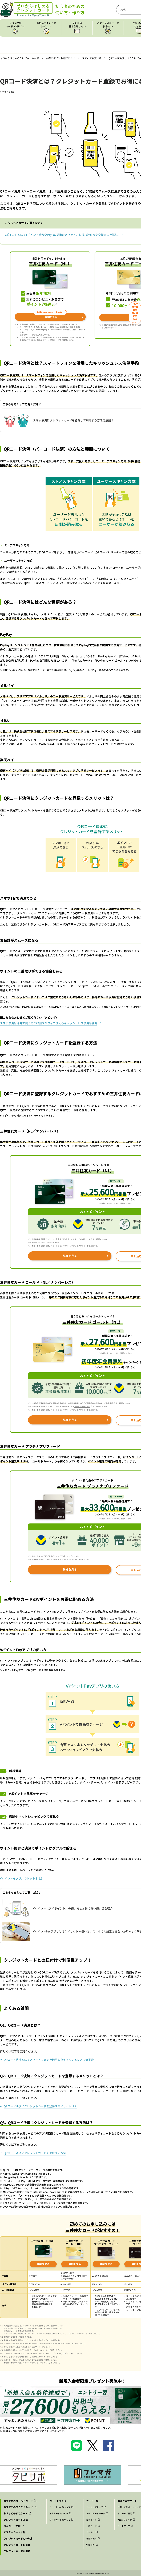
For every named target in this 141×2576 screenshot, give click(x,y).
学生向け (90, 2544)
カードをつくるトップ (59, 2507)
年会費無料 (91, 2538)
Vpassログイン (125, 2519)
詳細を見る (43, 2264)
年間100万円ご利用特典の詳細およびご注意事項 (94, 1403)
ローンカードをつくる (59, 2519)
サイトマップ (124, 2526)
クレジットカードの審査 (16, 2545)
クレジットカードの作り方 (18, 2538)
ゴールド (90, 2532)
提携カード (91, 2519)
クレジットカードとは (15, 2519)
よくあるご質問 (125, 2513)
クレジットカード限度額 (16, 2551)
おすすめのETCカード (15, 2513)
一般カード (91, 2526)
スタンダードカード (95, 2513)
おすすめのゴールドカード (18, 2501)
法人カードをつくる (58, 2513)
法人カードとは (12, 2526)
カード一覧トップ (94, 2507)
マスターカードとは (14, 2532)
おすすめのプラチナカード (18, 2507)
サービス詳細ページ (82, 1239)
